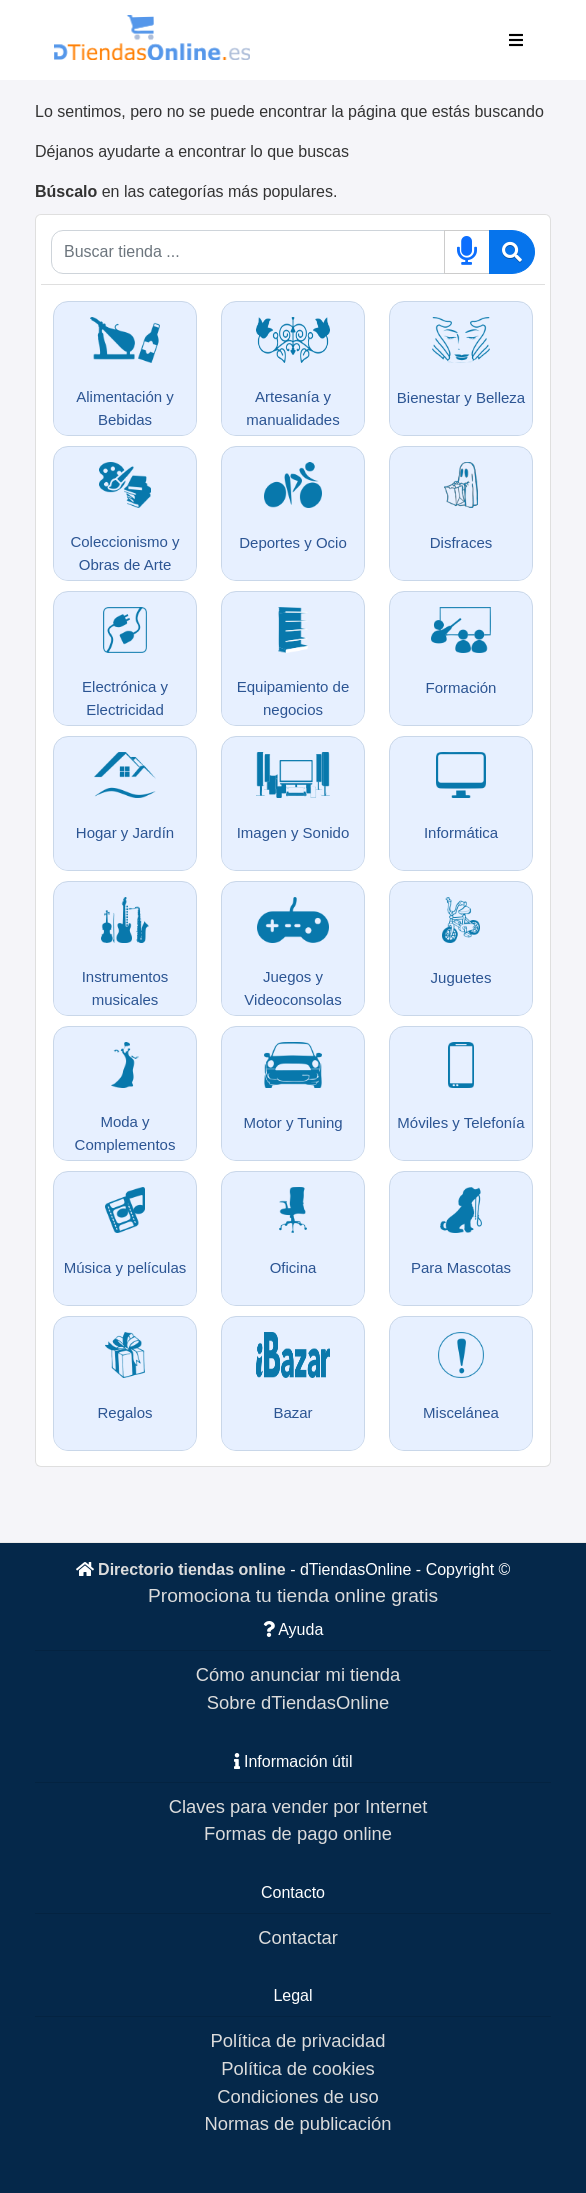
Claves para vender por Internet (298, 1806)
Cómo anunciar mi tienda (298, 1674)
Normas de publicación (297, 2123)
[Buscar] (512, 252)
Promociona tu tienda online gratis (293, 1595)
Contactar (298, 1937)
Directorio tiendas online (192, 1569)
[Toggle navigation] (516, 40)
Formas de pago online (298, 1833)
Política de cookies (297, 2068)
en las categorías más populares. (186, 191)
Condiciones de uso (298, 2096)
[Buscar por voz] (467, 252)
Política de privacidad (298, 2040)
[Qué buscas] (248, 252)
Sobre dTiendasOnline (298, 1702)
